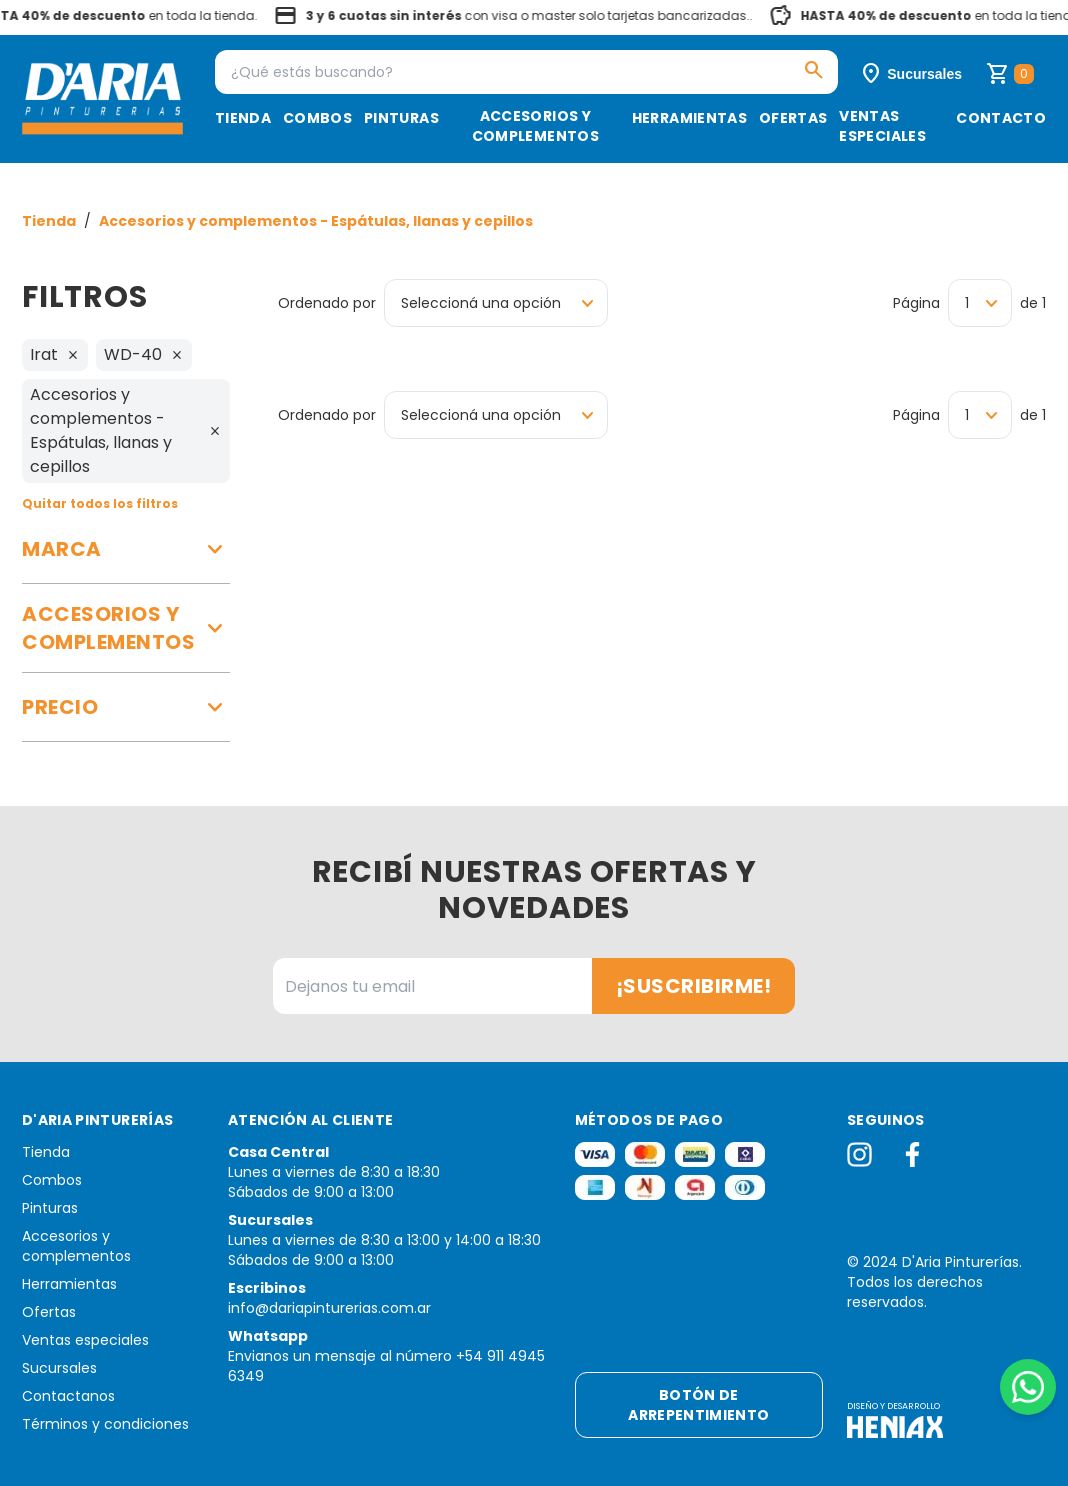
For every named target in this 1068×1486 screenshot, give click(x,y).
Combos (317, 118)
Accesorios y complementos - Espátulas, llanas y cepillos (316, 221)
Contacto (1001, 118)
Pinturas (401, 118)
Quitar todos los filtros (100, 503)
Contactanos (68, 1396)
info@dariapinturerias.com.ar (329, 1308)
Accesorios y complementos (535, 126)
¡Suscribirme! (694, 986)
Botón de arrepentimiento (698, 1405)
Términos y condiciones (105, 1424)
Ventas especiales (882, 126)
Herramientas (689, 118)
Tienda (243, 118)
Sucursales (59, 1368)
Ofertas (793, 118)
